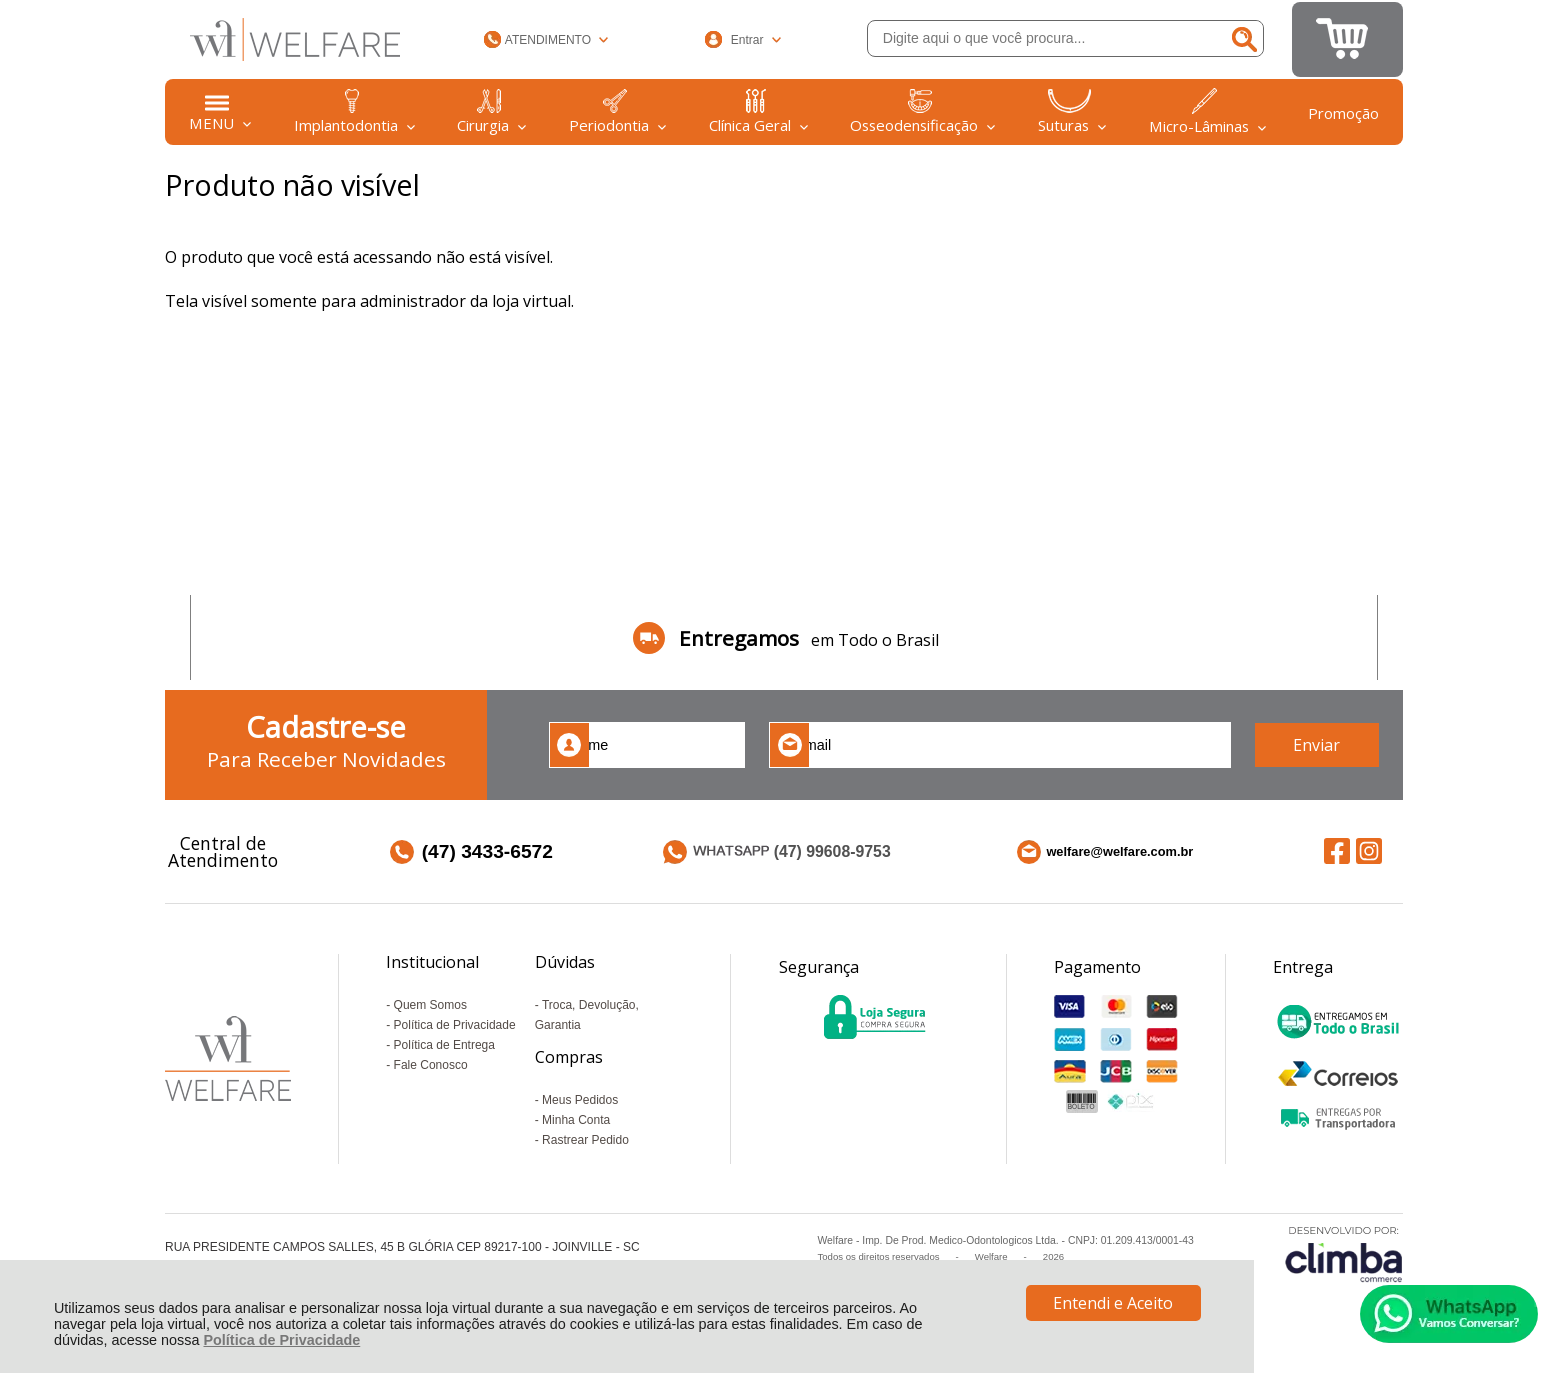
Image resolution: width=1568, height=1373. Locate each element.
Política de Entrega (444, 1045)
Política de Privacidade (281, 1340)
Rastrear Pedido (585, 1140)
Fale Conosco (431, 1065)
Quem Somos (430, 1005)
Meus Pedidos (580, 1100)
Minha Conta (576, 1120)
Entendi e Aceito (1113, 1303)
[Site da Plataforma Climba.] (1344, 1253)
